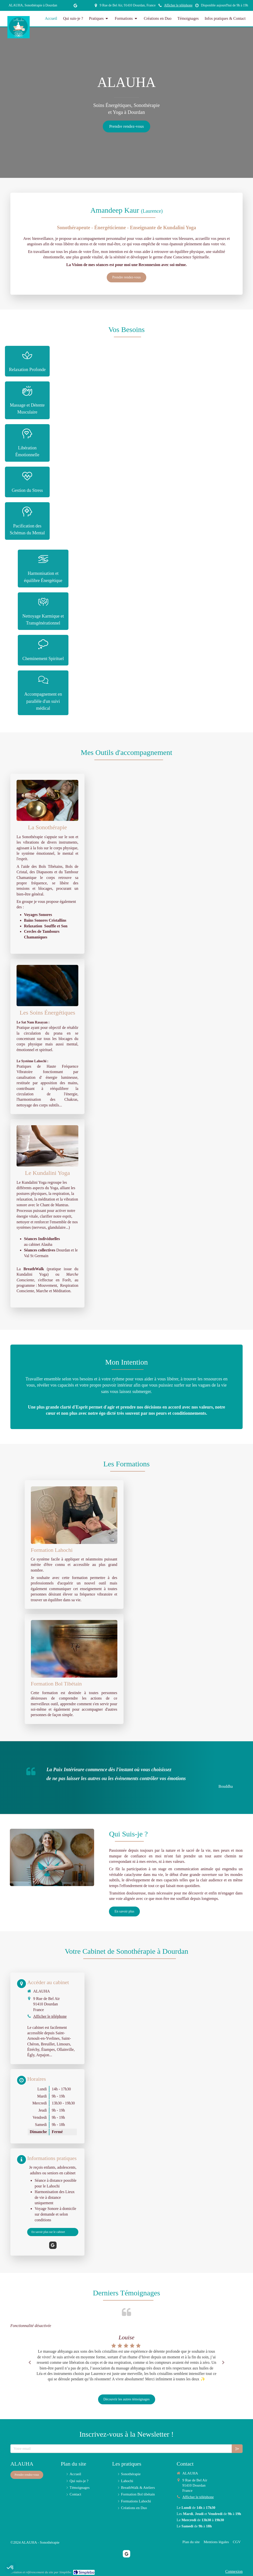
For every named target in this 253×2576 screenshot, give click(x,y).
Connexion (234, 2571)
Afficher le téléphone (178, 5)
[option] (126, 2358)
